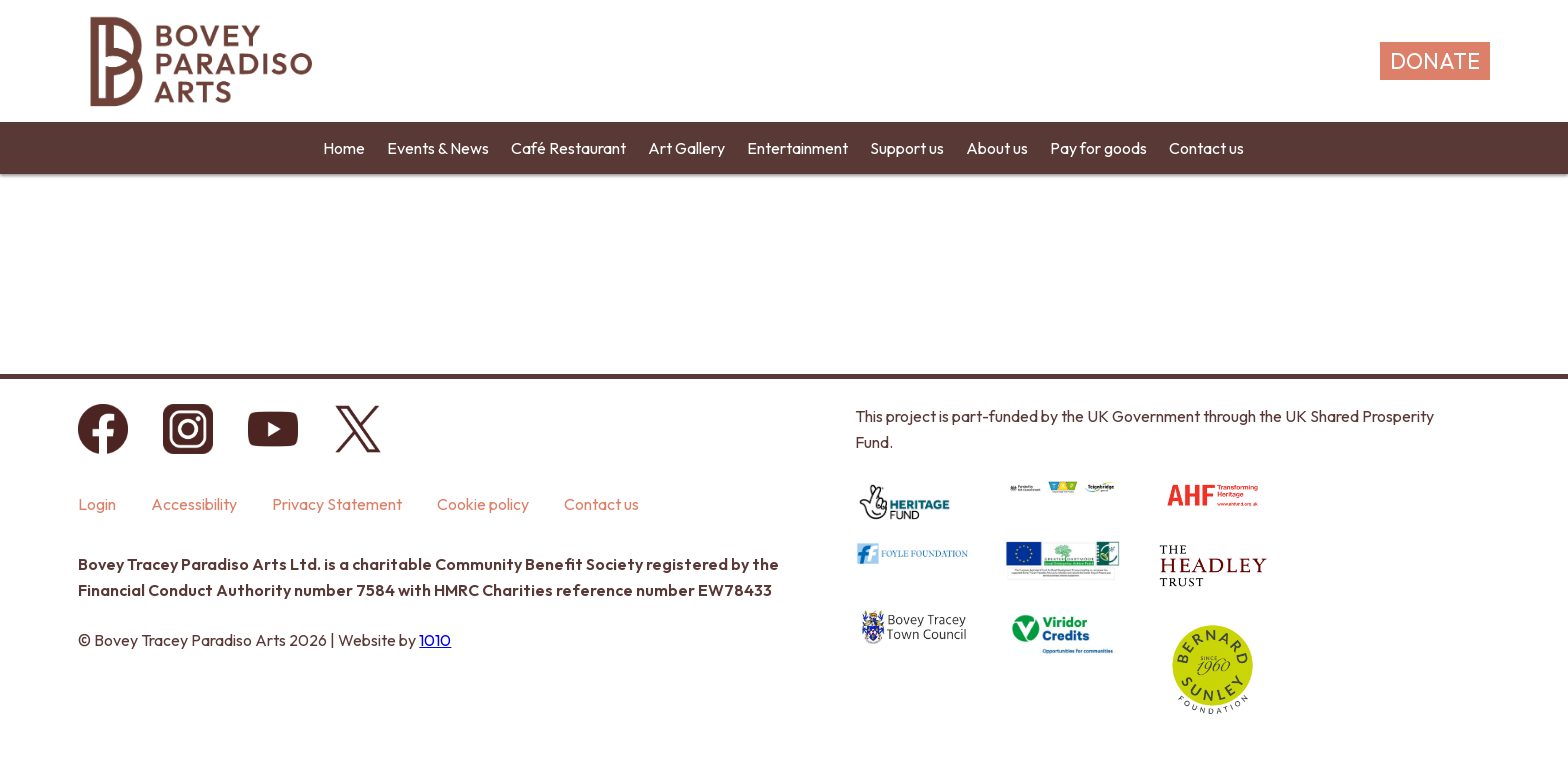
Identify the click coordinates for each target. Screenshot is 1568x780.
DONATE (1435, 61)
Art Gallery (686, 148)
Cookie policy (483, 504)
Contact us (1206, 148)
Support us (907, 148)
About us (997, 148)
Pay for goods (1098, 148)
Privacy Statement (337, 504)
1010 (435, 640)
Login (97, 504)
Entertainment (797, 148)
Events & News (438, 148)
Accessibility (194, 504)
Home (344, 148)
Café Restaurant (568, 148)
